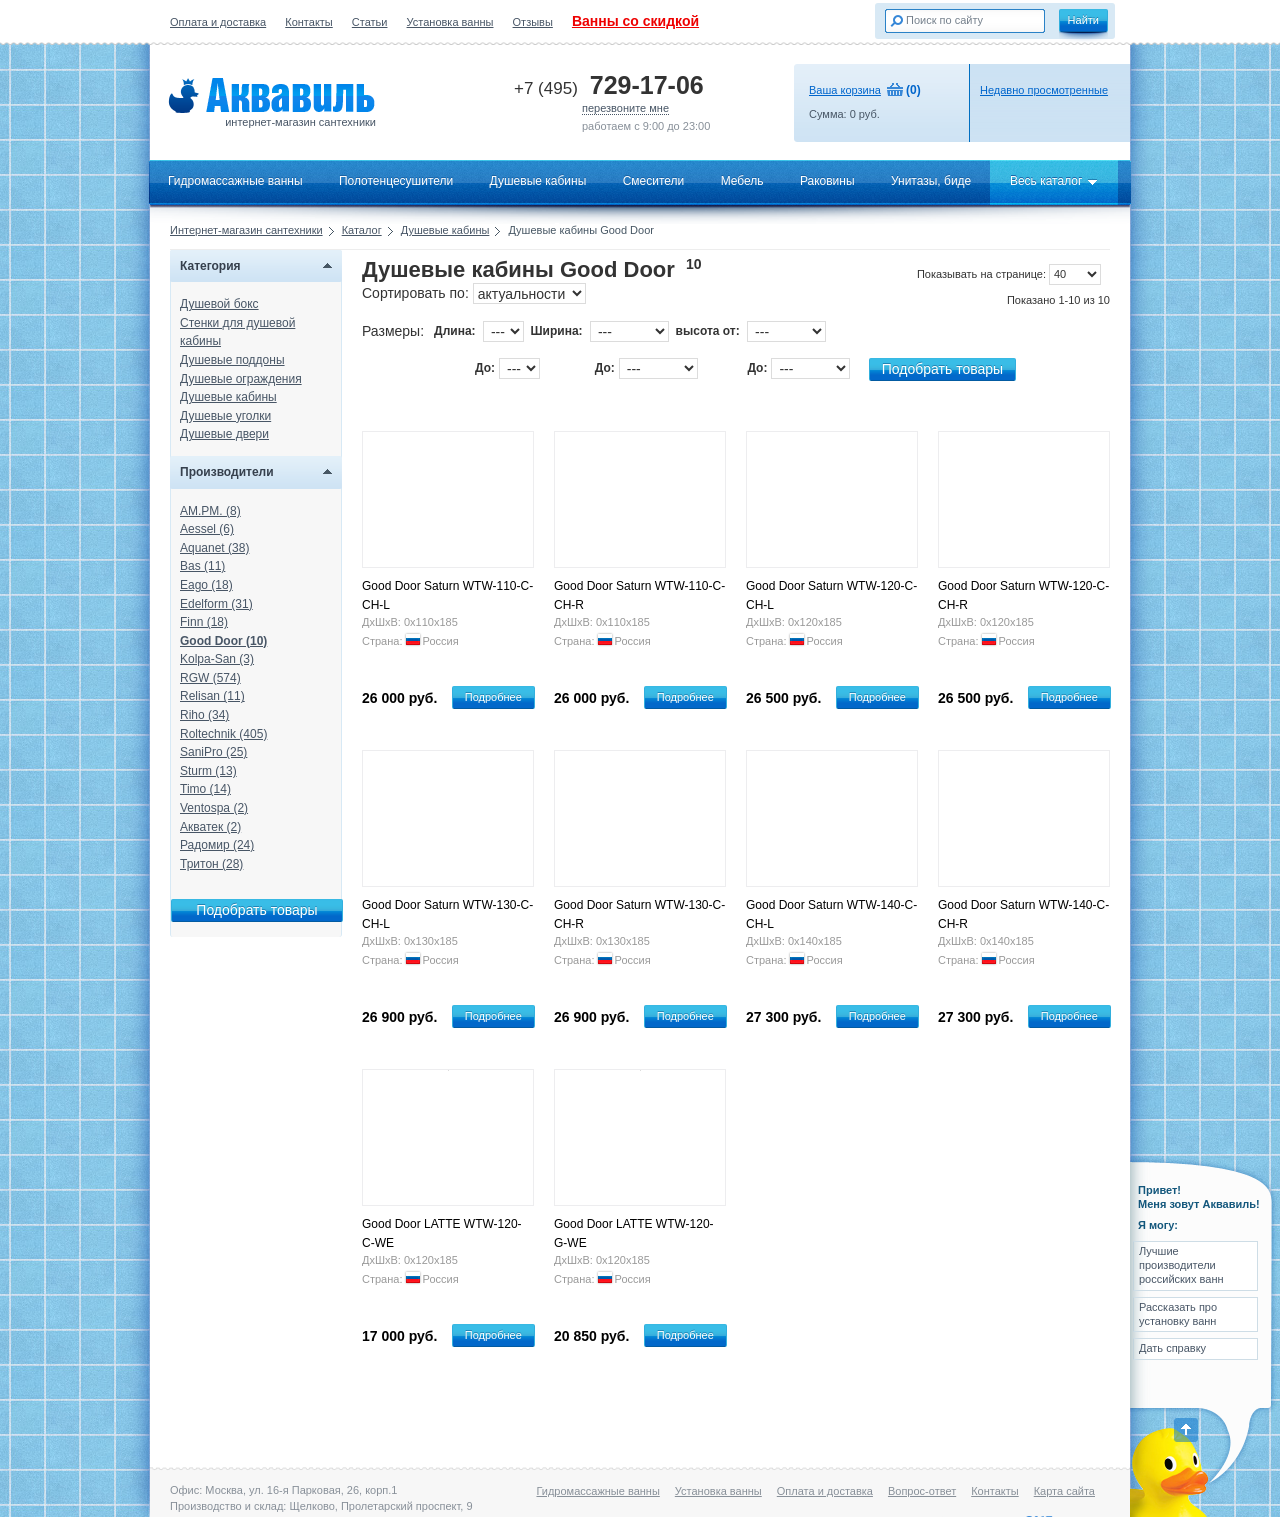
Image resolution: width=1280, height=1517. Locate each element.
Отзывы (533, 22)
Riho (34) (204, 715)
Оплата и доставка (218, 22)
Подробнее (493, 697)
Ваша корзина (845, 90)
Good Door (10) (223, 641)
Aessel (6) (207, 529)
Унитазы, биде (931, 181)
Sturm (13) (208, 771)
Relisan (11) (212, 696)
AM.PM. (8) (210, 511)
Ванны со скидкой (635, 21)
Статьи (370, 22)
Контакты (309, 22)
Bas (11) (202, 566)
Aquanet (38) (214, 548)
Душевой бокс (219, 304)
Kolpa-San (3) (217, 659)
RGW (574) (210, 678)
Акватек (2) (210, 827)
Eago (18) (206, 585)
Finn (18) (204, 622)
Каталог (362, 230)
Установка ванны (450, 22)
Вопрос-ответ (922, 1491)
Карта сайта (1064, 1491)
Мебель (742, 181)
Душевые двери (224, 434)
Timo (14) (205, 789)
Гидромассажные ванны (235, 181)
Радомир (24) (217, 845)
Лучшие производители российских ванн (1181, 1265)
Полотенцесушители (396, 181)
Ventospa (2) (214, 808)
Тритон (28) (211, 864)
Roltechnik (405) (223, 734)
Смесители (654, 181)
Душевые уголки (225, 416)
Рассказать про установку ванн (1178, 1314)
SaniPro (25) (213, 752)
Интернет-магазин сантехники (246, 230)
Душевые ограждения (241, 379)
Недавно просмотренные (1044, 90)
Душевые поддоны (232, 360)
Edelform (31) (216, 604)
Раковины (827, 181)
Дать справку (1172, 1348)
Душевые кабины (538, 181)
